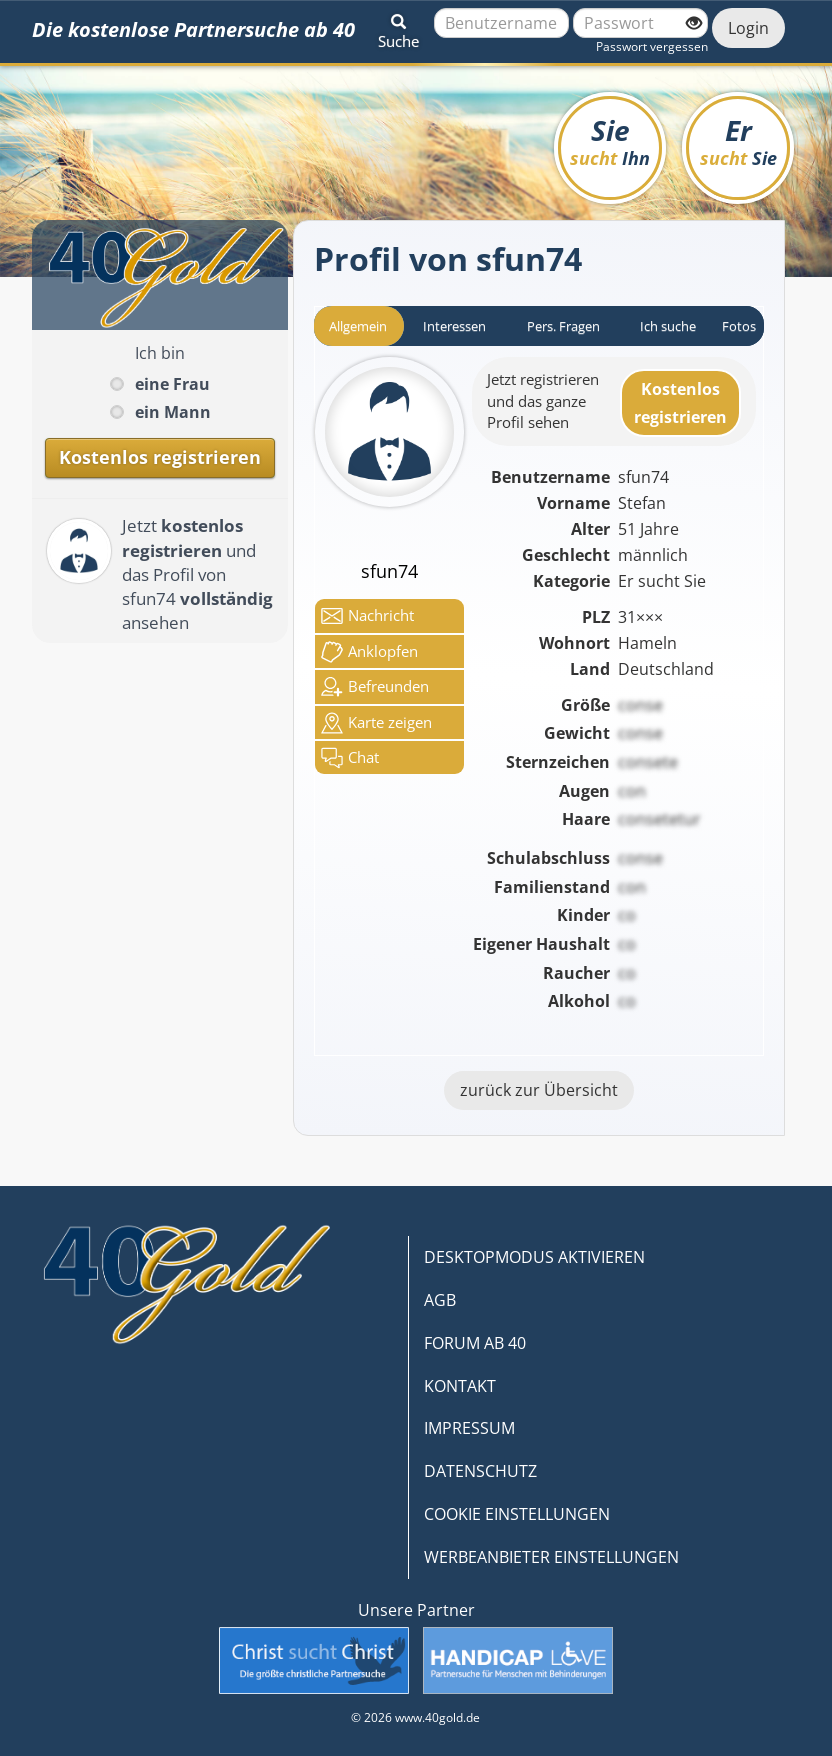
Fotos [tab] (739, 326)
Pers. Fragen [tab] (563, 326)
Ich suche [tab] (668, 326)
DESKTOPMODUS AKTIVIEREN (534, 1257)
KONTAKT (460, 1386)
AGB (440, 1300)
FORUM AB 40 (475, 1343)
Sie (610, 140)
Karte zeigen (376, 723)
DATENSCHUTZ (480, 1471)
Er (738, 140)
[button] (398, 28)
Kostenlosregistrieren (680, 403)
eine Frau (172, 384)
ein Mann (173, 412)
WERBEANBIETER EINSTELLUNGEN (551, 1557)
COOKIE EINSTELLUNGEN (517, 1514)
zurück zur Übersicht (539, 1090)
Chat (350, 758)
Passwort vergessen (652, 46)
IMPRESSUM (469, 1428)
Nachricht (367, 616)
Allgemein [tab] (358, 326)
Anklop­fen (369, 652)
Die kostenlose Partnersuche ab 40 (193, 29)
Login (748, 28)
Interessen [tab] (454, 326)
